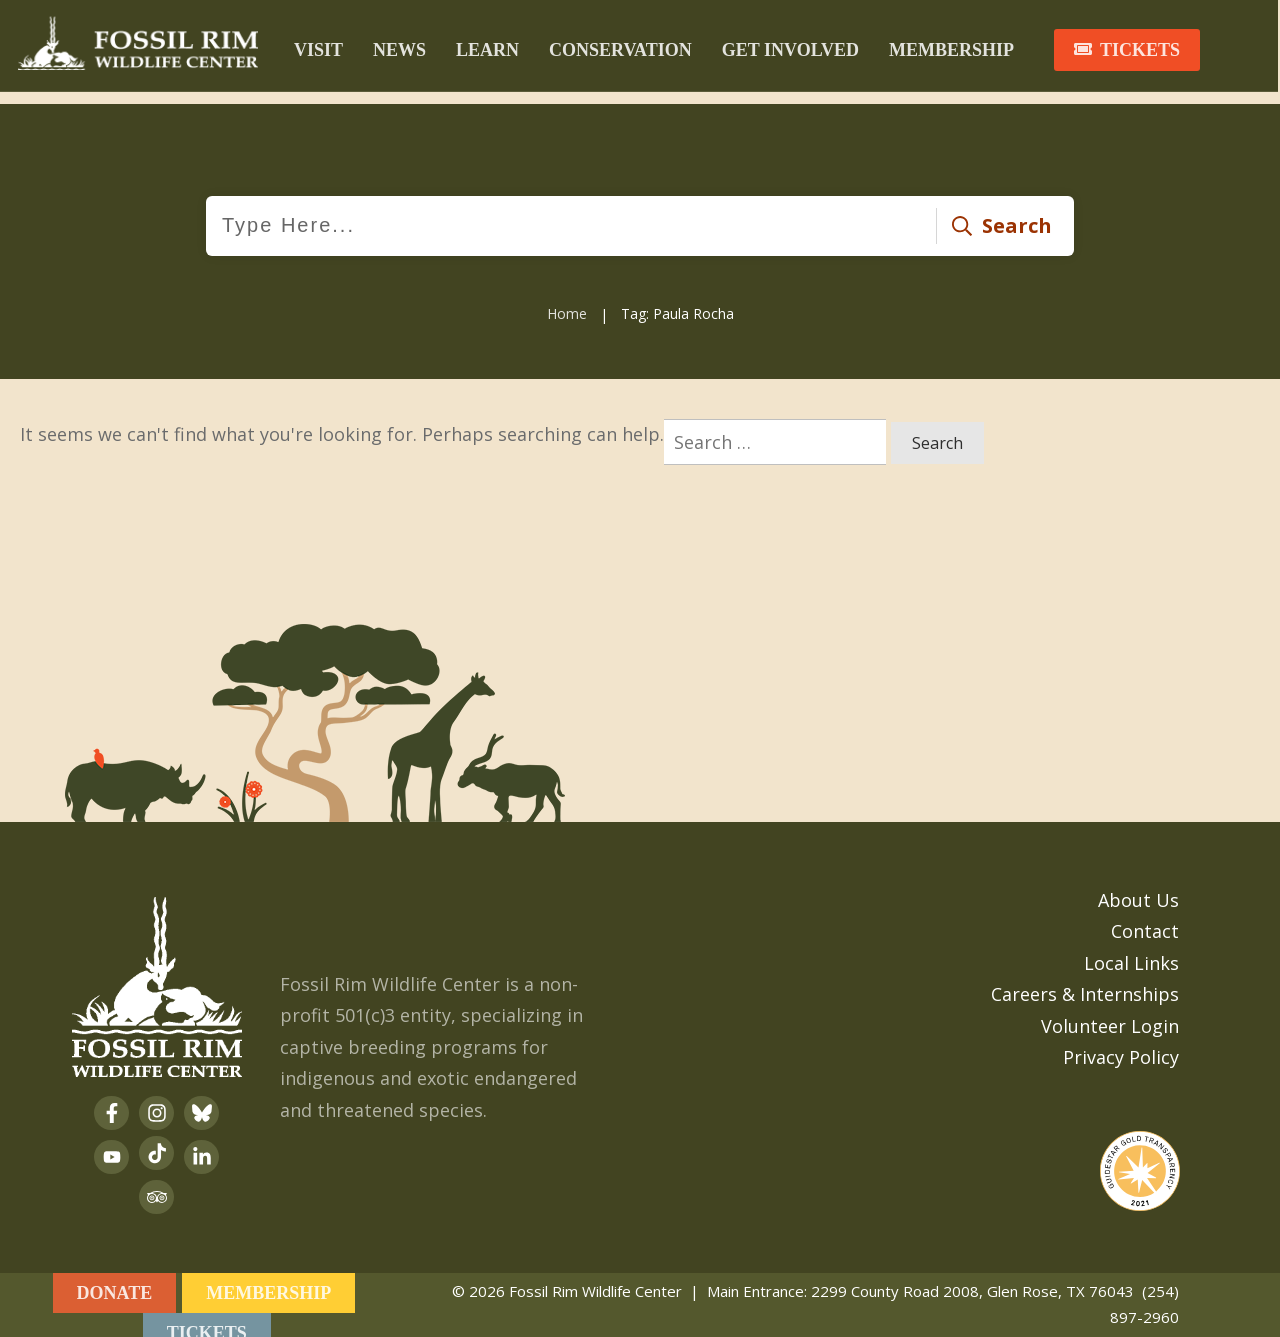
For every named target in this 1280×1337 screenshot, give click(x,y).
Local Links (1131, 947)
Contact (1145, 915)
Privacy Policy (1121, 1041)
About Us (1138, 884)
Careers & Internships (1085, 978)
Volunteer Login (1110, 1010)
